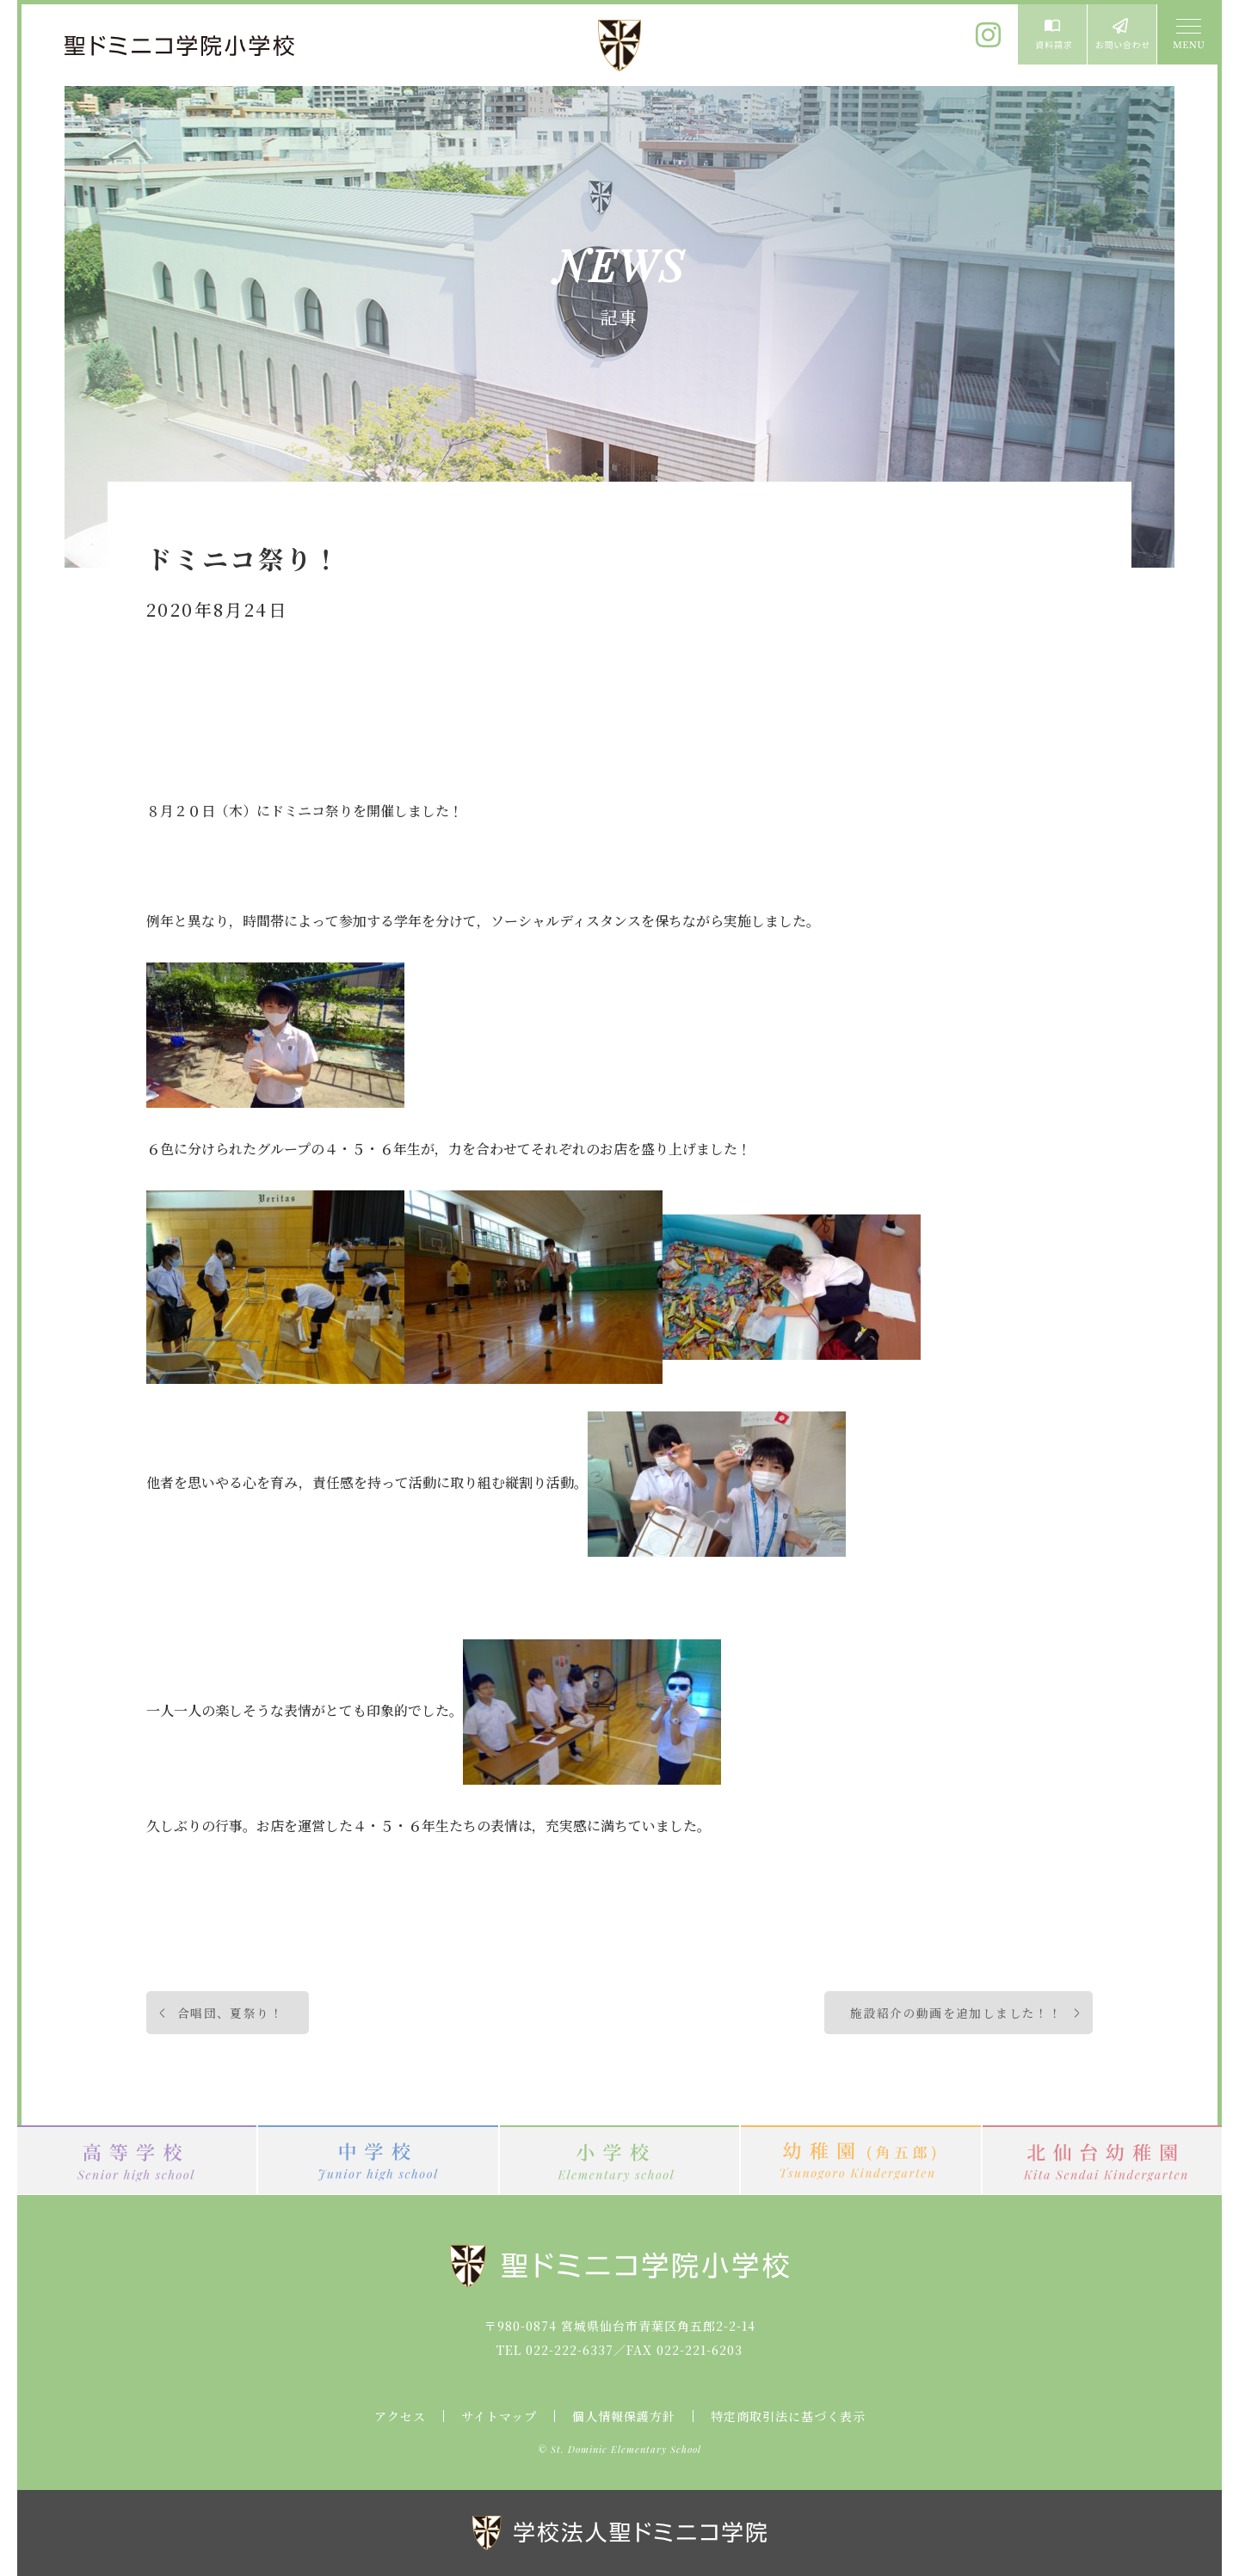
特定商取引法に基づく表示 (788, 2416)
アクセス (400, 2416)
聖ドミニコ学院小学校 (181, 45)
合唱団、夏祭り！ (230, 2012)
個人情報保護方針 (623, 2416)
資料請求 (1052, 34)
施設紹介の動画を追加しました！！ (956, 2012)
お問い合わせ (1122, 34)
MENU (1187, 34)
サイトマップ (499, 2416)
